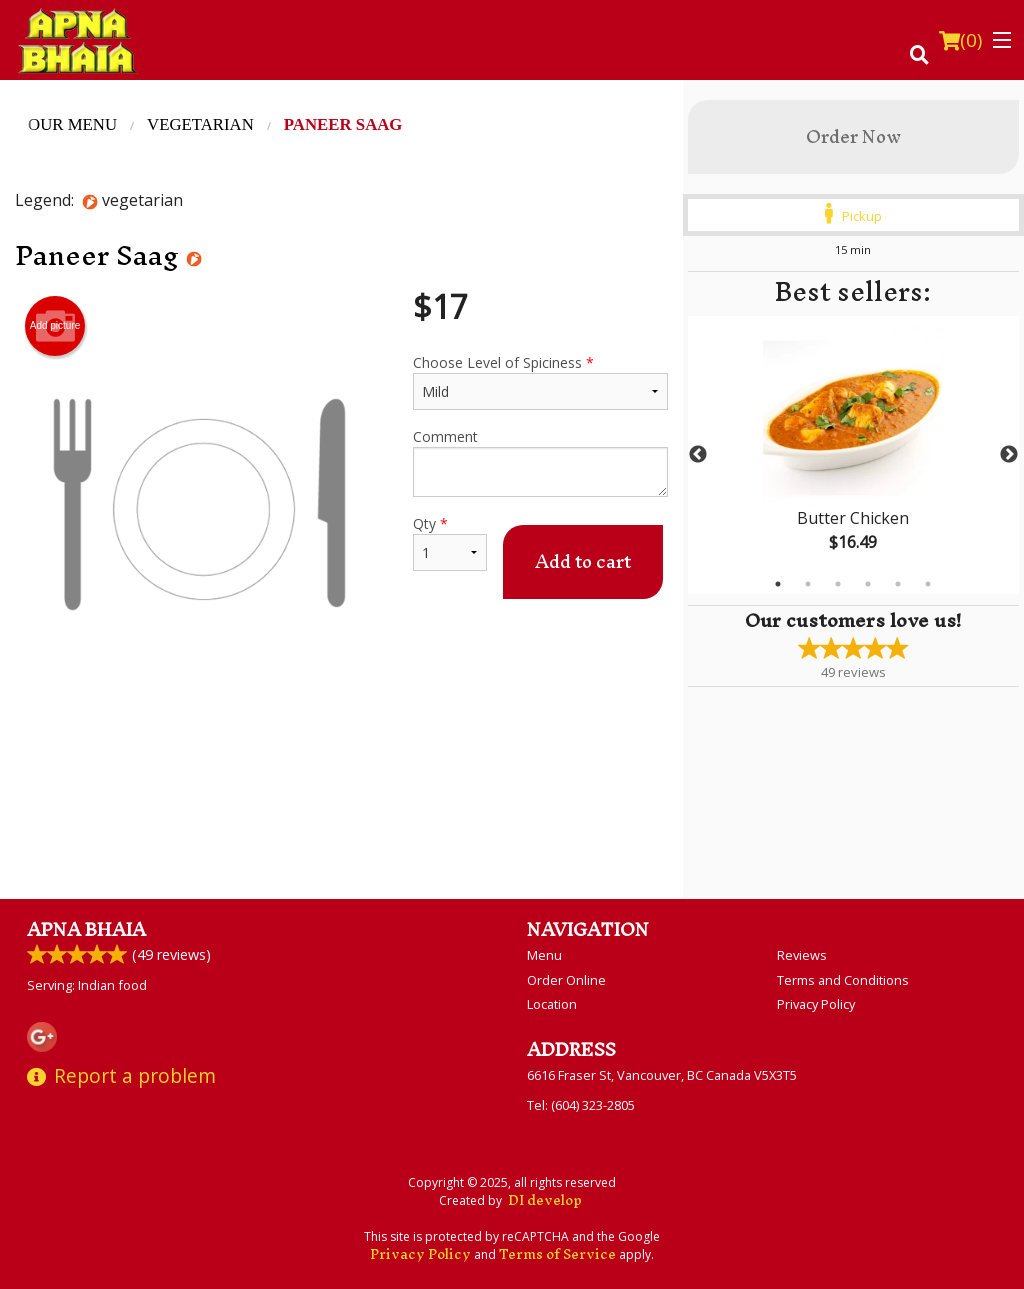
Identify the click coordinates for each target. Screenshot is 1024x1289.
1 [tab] (778, 584)
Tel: (581, 1105)
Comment (540, 462)
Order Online (566, 980)
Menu (544, 955)
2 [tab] (808, 584)
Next (1009, 455)
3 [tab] (838, 584)
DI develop (545, 1200)
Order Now (853, 136)
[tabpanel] (853, 455)
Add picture (55, 326)
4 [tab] (868, 584)
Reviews (802, 955)
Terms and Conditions (843, 980)
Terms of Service (557, 1254)
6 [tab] (928, 584)
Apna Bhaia (86, 929)
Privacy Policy (816, 1004)
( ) (960, 40)
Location (552, 1004)
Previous (698, 455)
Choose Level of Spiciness (540, 381)
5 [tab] (898, 584)
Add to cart (583, 561)
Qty (450, 542)
